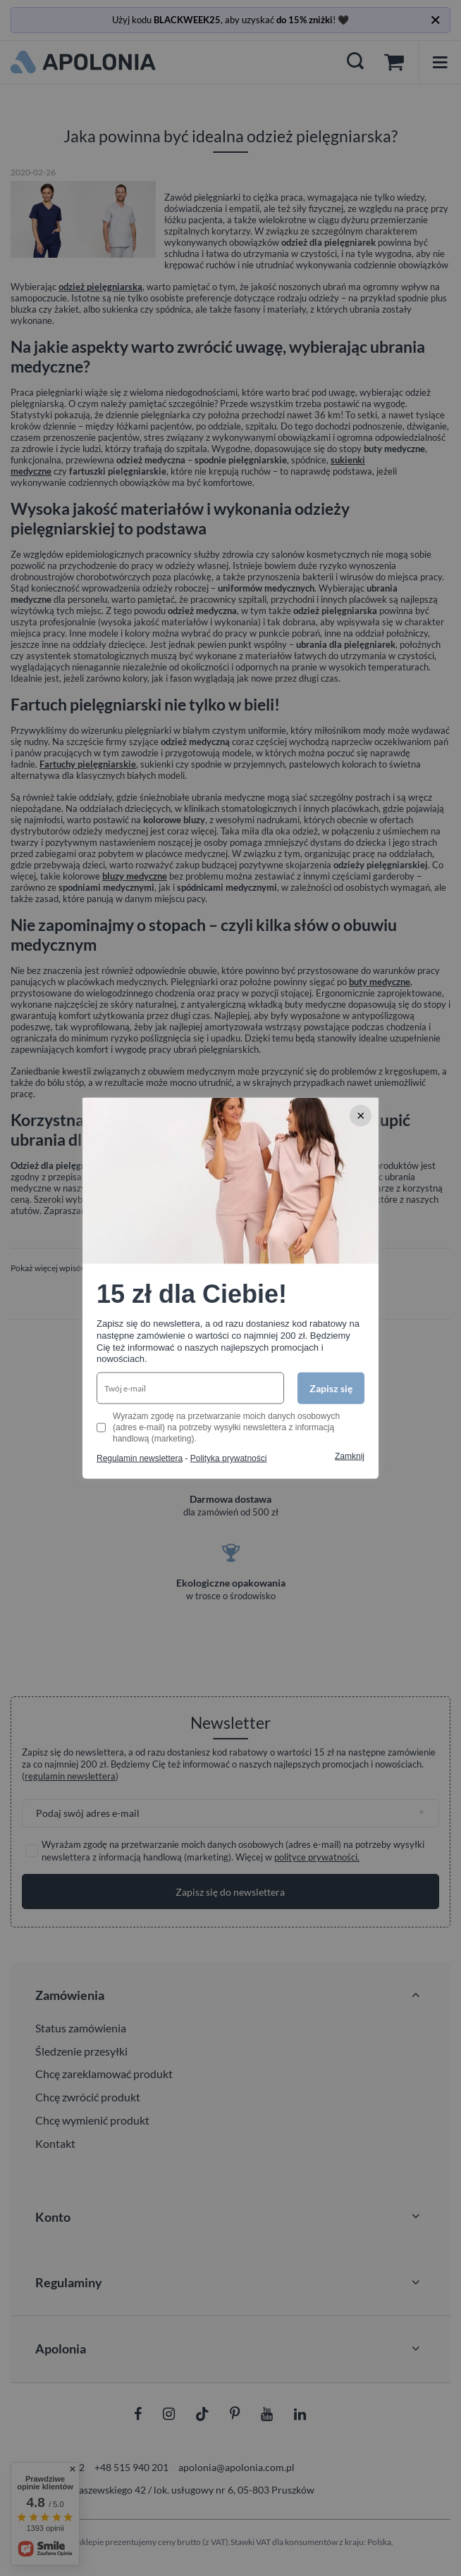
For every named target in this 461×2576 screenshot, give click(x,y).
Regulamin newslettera (140, 1458)
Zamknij (349, 1456)
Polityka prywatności (228, 1458)
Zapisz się (330, 1388)
